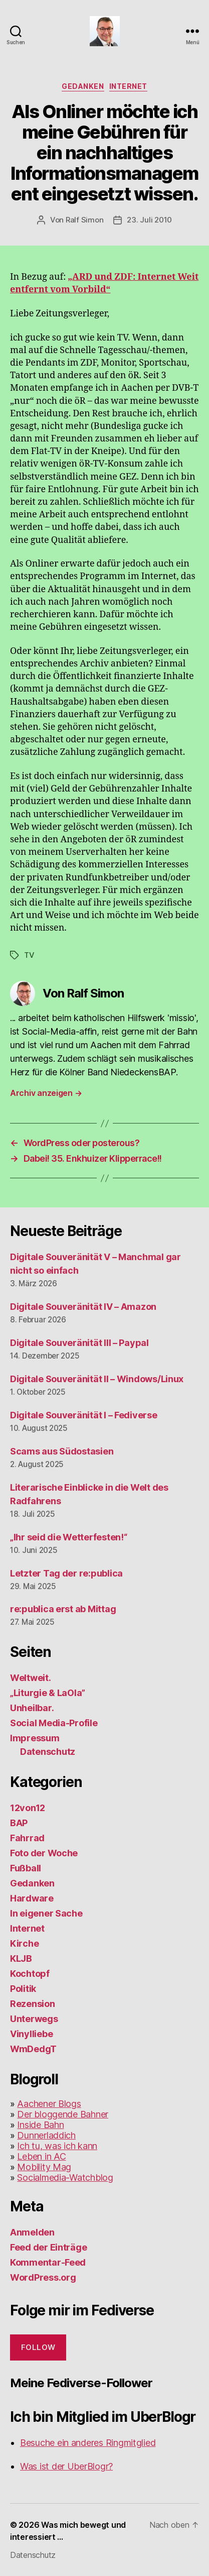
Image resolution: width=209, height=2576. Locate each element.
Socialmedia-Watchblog (65, 2177)
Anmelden (32, 2232)
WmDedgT (33, 2049)
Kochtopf (30, 1973)
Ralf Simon (84, 220)
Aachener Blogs (49, 2103)
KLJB (21, 1958)
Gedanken (83, 86)
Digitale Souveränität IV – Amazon (83, 1306)
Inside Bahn (40, 2124)
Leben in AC (41, 2156)
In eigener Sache (46, 1913)
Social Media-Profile (54, 1723)
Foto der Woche (44, 1853)
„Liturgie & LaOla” (47, 1693)
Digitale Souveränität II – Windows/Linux (96, 1379)
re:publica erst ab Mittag (63, 1609)
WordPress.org (43, 2277)
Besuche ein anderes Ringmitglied (87, 2442)
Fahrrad (27, 1838)
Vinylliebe (31, 2034)
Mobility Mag (44, 2167)
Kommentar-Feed (48, 2262)
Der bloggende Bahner (62, 2114)
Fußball (25, 1868)
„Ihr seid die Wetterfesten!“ (68, 1537)
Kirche (24, 1943)
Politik (23, 1988)
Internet (128, 86)
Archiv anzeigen (46, 1093)
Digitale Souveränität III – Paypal (79, 1342)
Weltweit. (30, 1677)
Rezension (32, 2003)
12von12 (27, 1808)
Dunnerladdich (46, 2135)
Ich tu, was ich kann (57, 2146)
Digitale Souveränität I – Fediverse (83, 1415)
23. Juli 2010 (149, 220)
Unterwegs (34, 2018)
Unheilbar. (32, 1708)
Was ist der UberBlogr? (66, 2466)
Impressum (35, 1738)
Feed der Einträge (48, 2247)
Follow (38, 2347)
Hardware (32, 1898)
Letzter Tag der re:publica (66, 1573)
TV (29, 955)
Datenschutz (47, 1751)
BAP (19, 1823)
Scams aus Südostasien (61, 1451)
